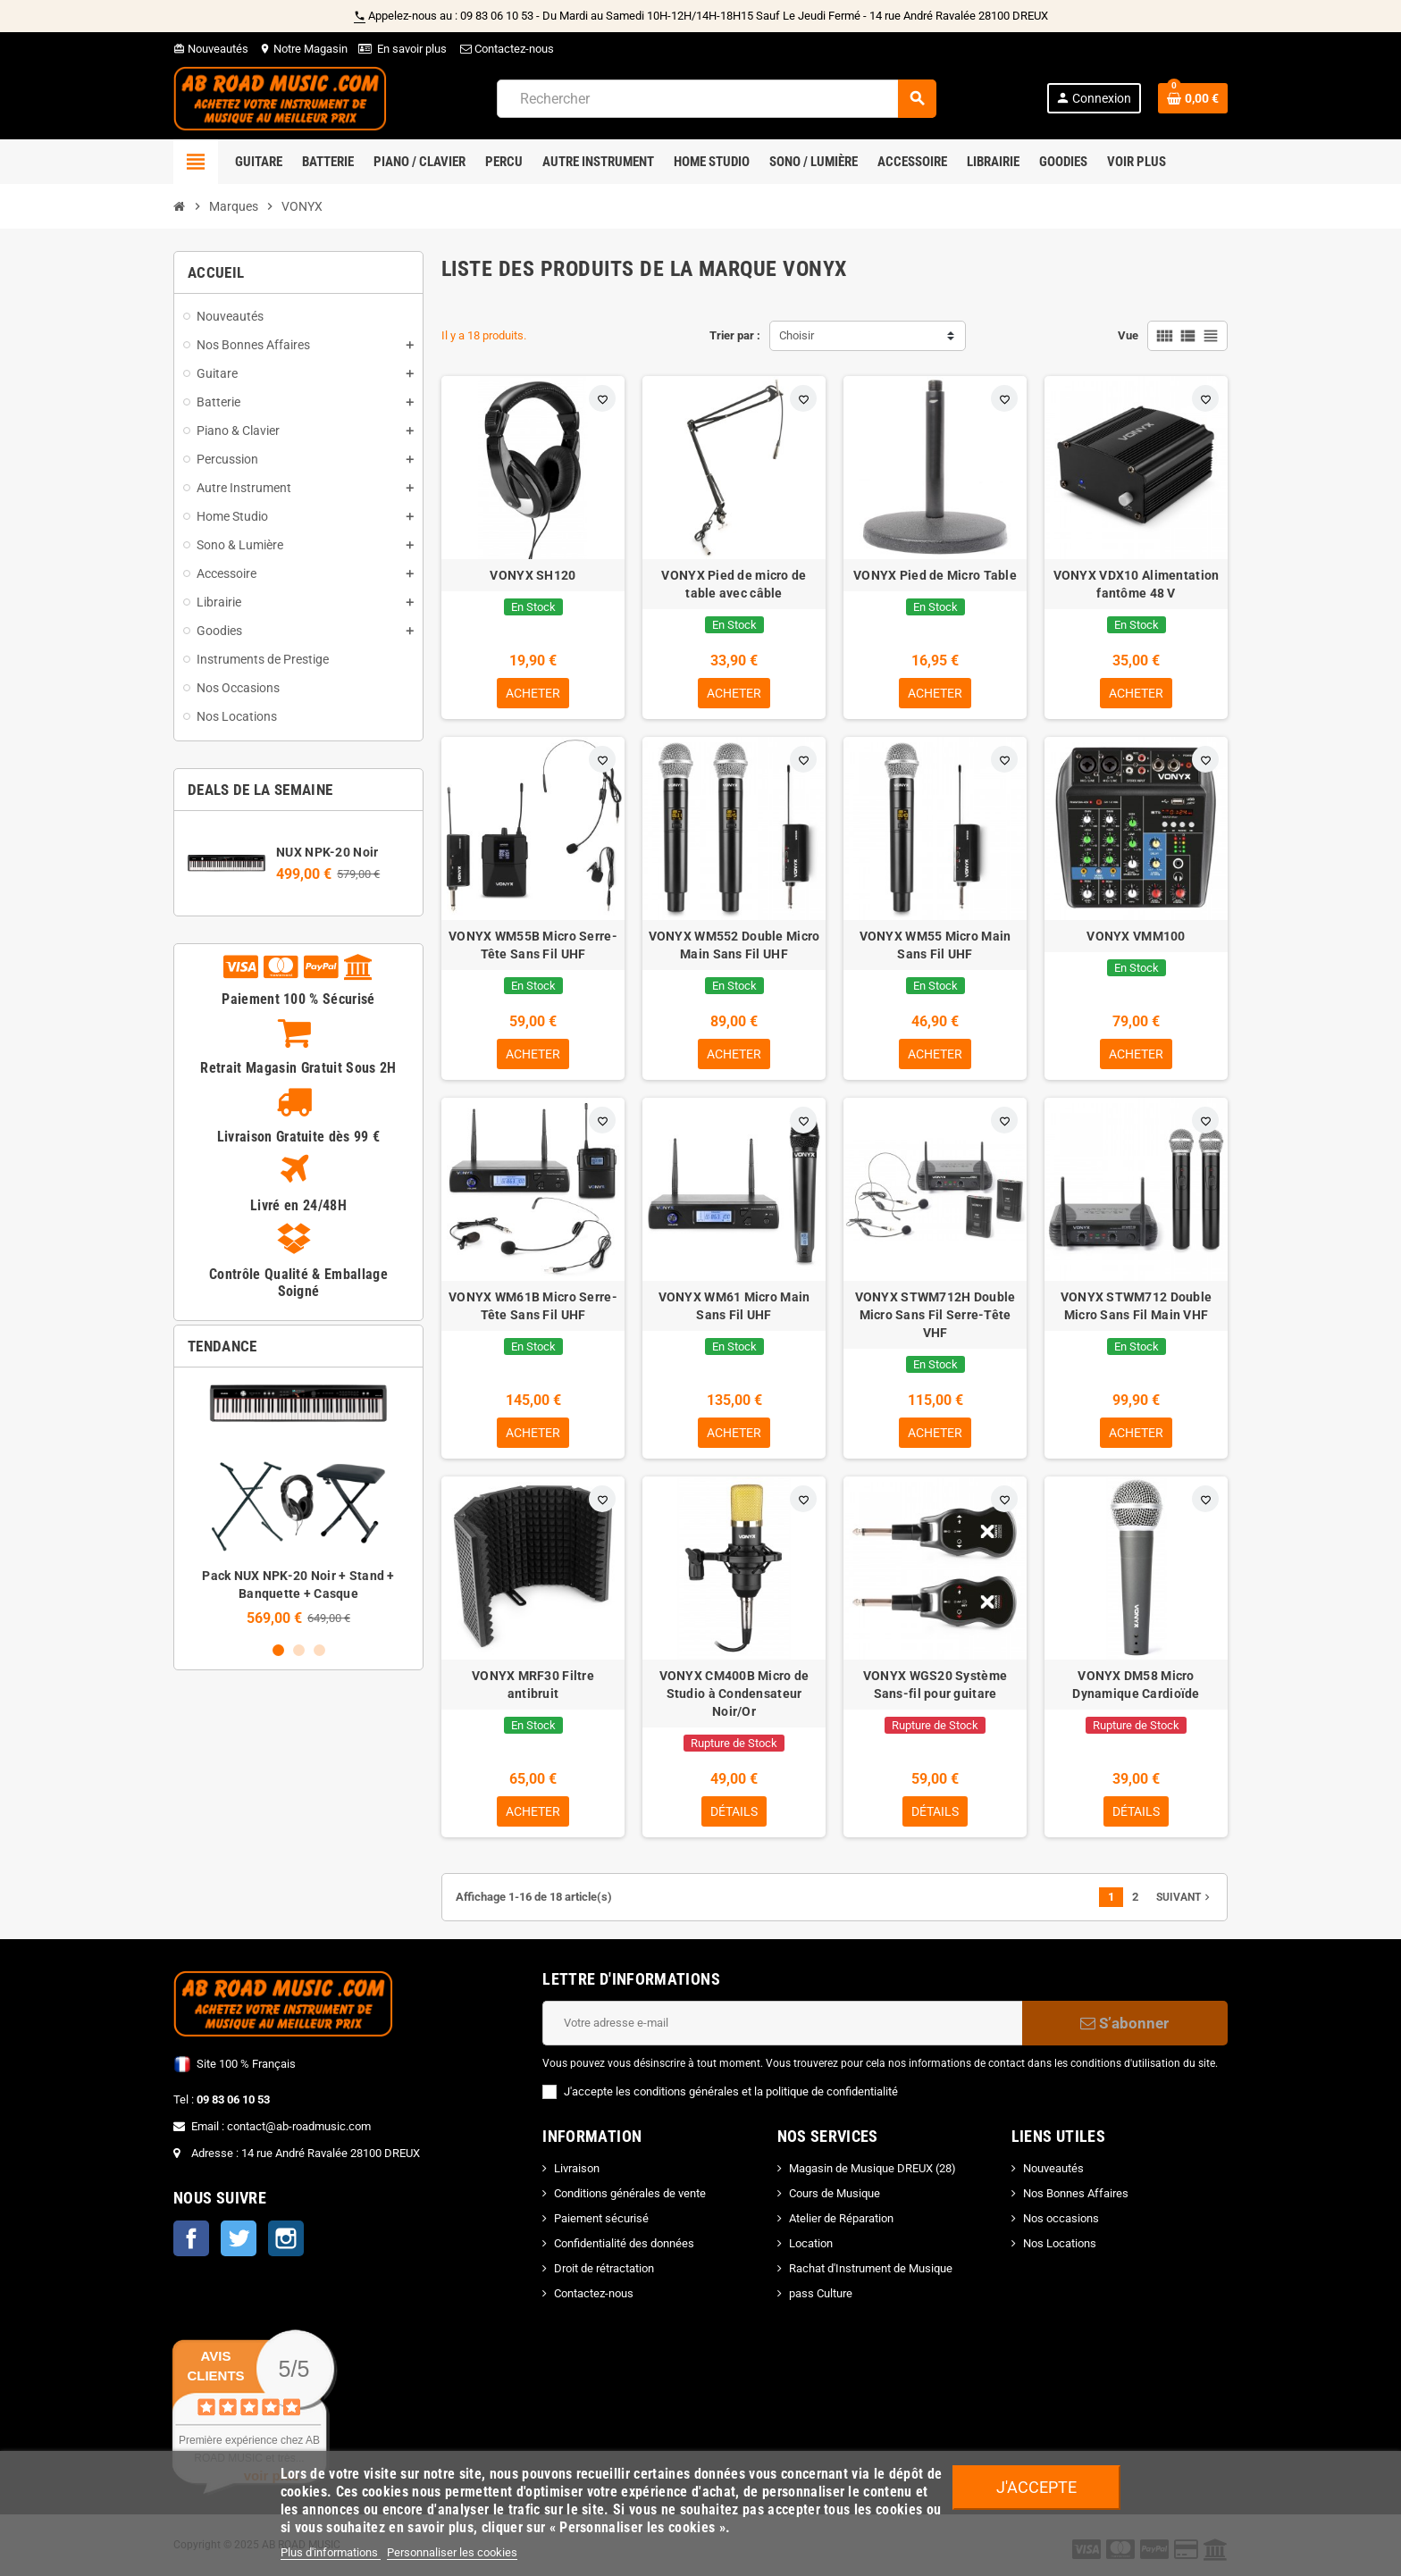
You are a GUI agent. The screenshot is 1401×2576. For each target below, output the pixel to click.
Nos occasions (1061, 2218)
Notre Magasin (303, 48)
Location (811, 2243)
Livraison (577, 2168)
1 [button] (278, 1650)
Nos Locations (1059, 2243)
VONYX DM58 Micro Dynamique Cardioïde (1135, 1685)
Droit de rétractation (604, 2268)
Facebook (191, 2239)
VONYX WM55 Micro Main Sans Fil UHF (935, 945)
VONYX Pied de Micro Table (935, 575)
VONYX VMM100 (1135, 936)
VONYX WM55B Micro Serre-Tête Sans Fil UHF (533, 945)
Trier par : (734, 335)
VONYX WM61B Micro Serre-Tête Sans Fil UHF (533, 1306)
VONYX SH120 (532, 575)
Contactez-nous (505, 48)
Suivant (1184, 1897)
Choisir (796, 335)
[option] (298, 1503)
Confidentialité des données (624, 2243)
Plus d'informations (331, 2552)
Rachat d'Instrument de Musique (870, 2268)
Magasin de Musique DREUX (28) (872, 2168)
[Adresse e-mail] (782, 2023)
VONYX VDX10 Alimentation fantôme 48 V (1136, 584)
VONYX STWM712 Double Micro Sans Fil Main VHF (1136, 1306)
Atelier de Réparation (841, 2218)
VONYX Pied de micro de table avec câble (733, 584)
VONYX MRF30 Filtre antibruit (533, 1685)
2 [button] (299, 1650)
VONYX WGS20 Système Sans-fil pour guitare (935, 1685)
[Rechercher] (716, 98)
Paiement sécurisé (601, 2218)
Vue (1128, 335)
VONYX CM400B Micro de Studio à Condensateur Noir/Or (734, 1694)
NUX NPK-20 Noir (327, 852)
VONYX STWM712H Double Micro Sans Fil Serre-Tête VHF (935, 1315)
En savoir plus (412, 48)
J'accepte (1036, 2487)
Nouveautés (210, 48)
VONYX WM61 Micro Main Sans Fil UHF (734, 1306)
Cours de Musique (834, 2193)
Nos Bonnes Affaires (1075, 2193)
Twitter (238, 2239)
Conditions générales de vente (630, 2193)
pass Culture (820, 2293)
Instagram (286, 2239)
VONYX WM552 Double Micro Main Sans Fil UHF (734, 945)
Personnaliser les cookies (452, 2552)
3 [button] (319, 1650)
